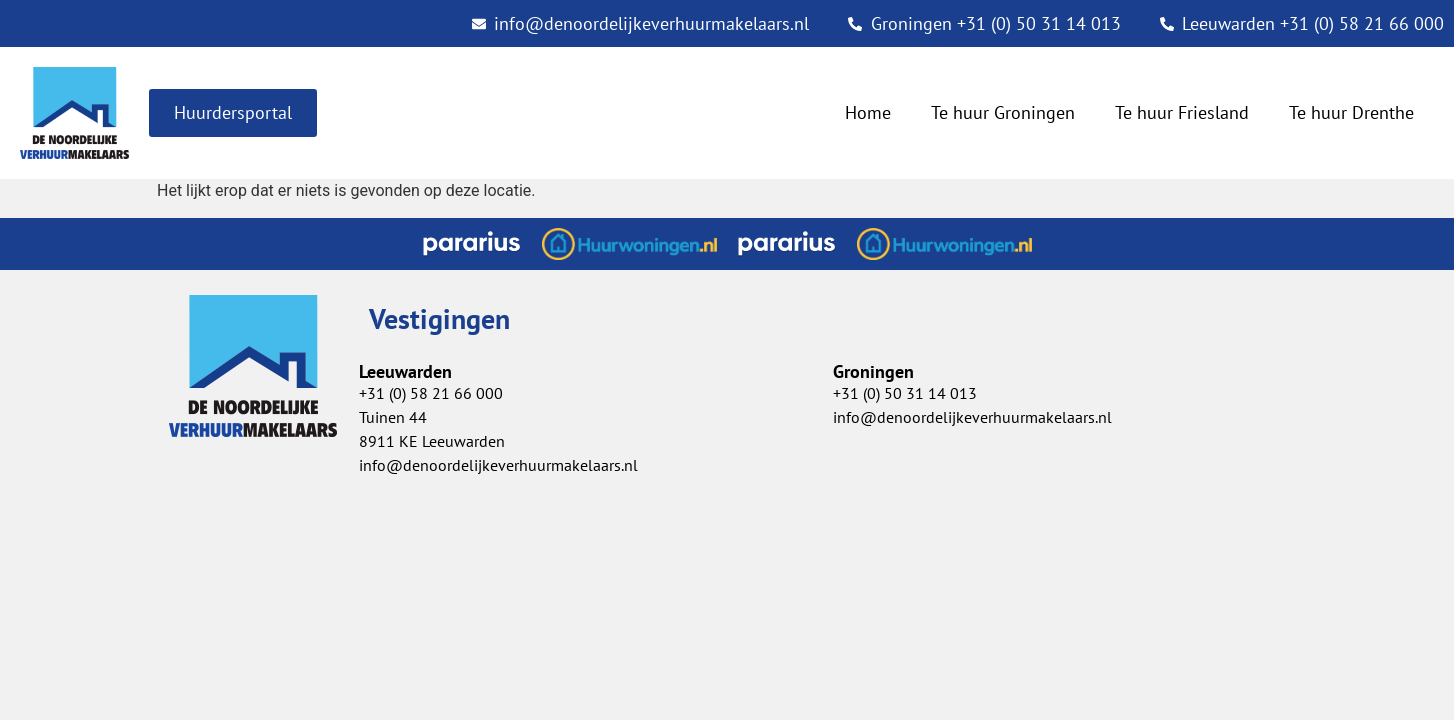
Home (868, 112)
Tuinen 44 (393, 417)
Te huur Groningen (1003, 112)
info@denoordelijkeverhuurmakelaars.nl (972, 417)
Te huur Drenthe (1351, 112)
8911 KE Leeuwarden (432, 441)
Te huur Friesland (1182, 112)
